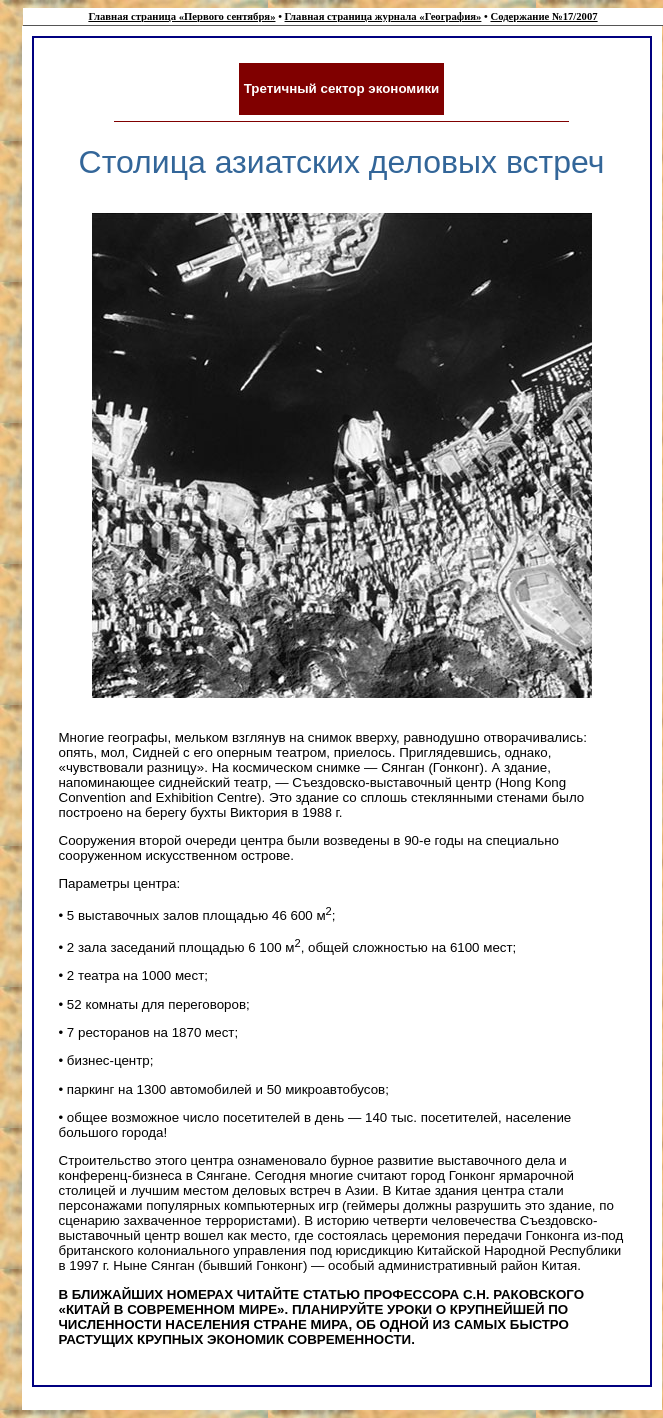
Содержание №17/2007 (543, 16)
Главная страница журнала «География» (383, 16)
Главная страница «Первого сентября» (181, 16)
